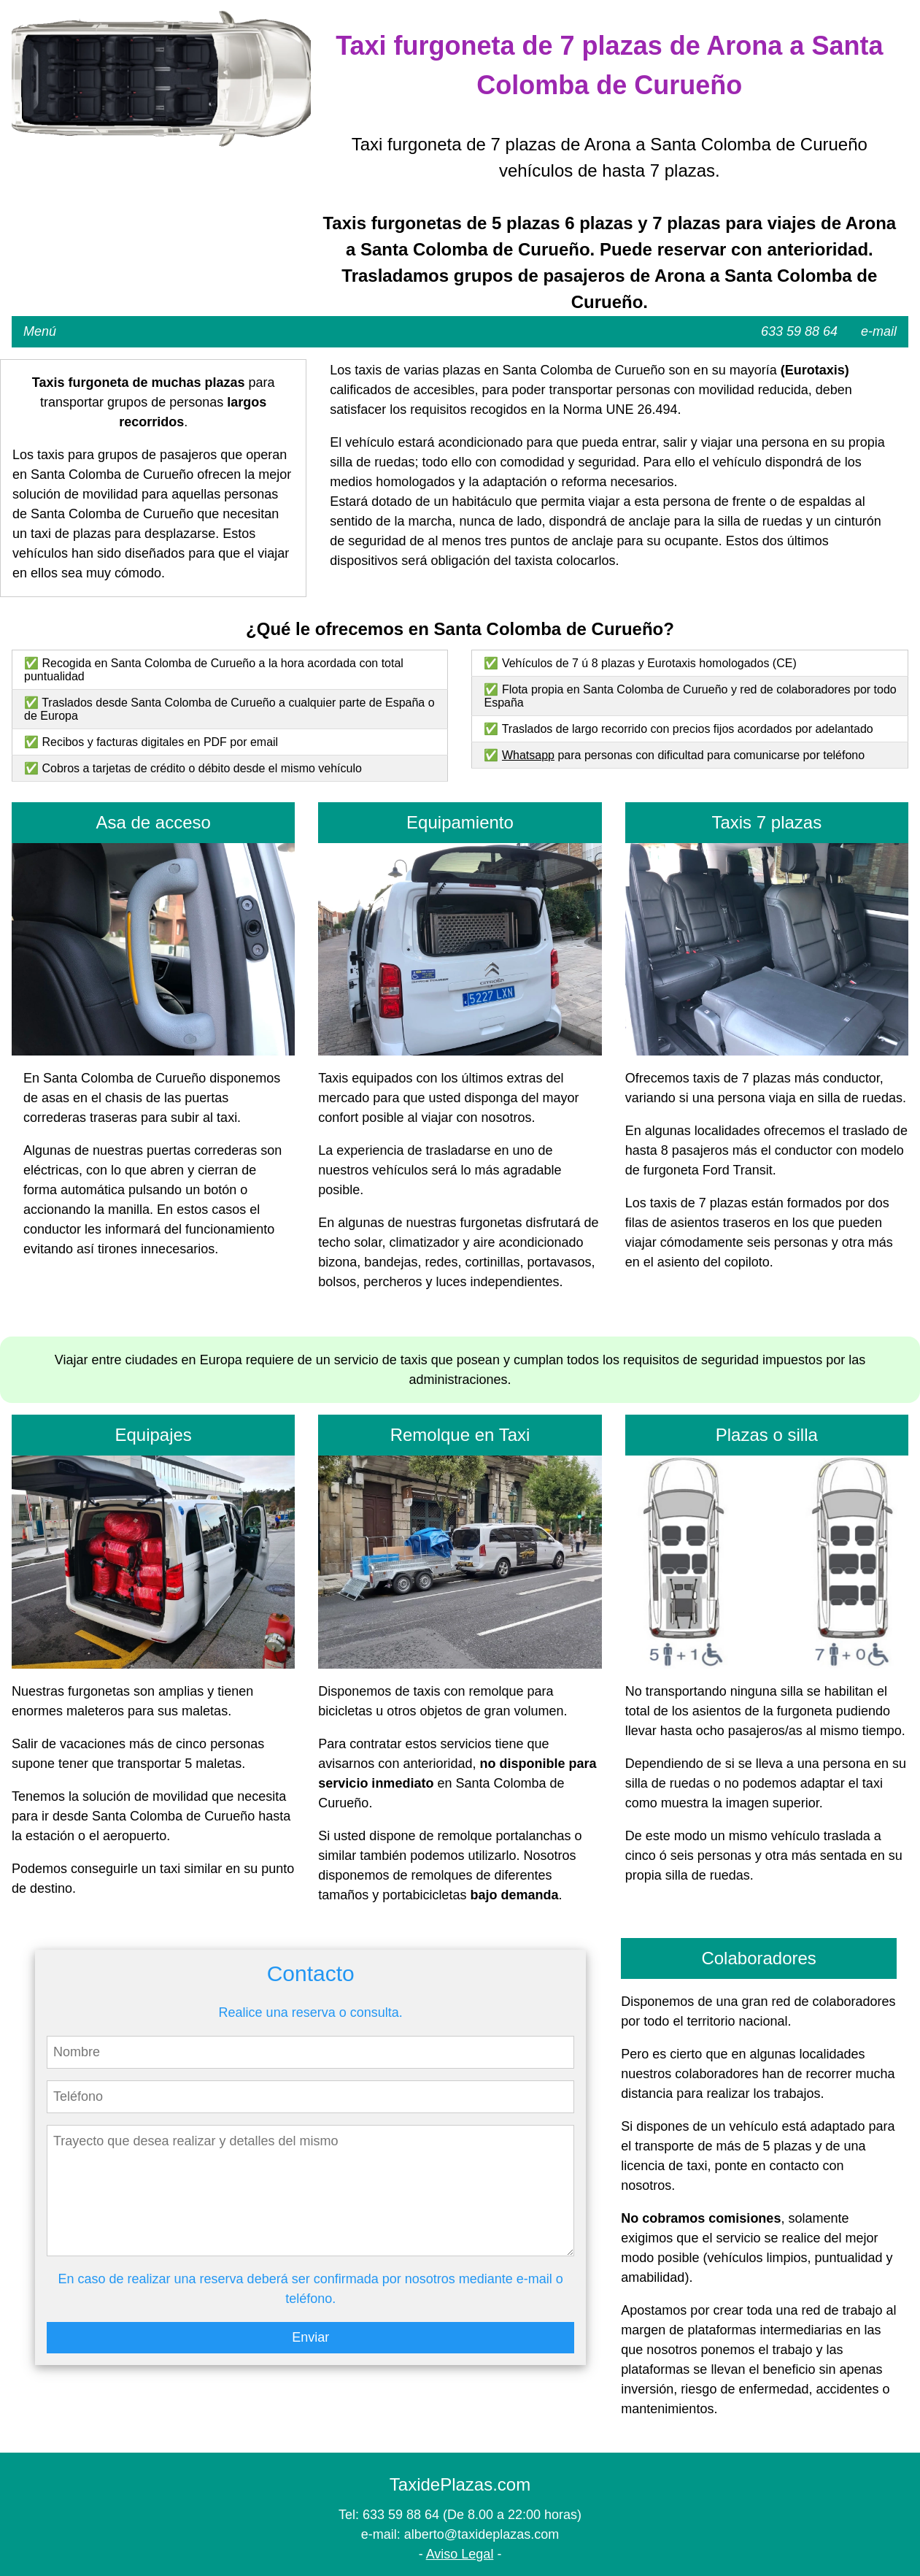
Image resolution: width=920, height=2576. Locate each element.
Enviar (310, 2337)
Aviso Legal (460, 2554)
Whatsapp (528, 755)
